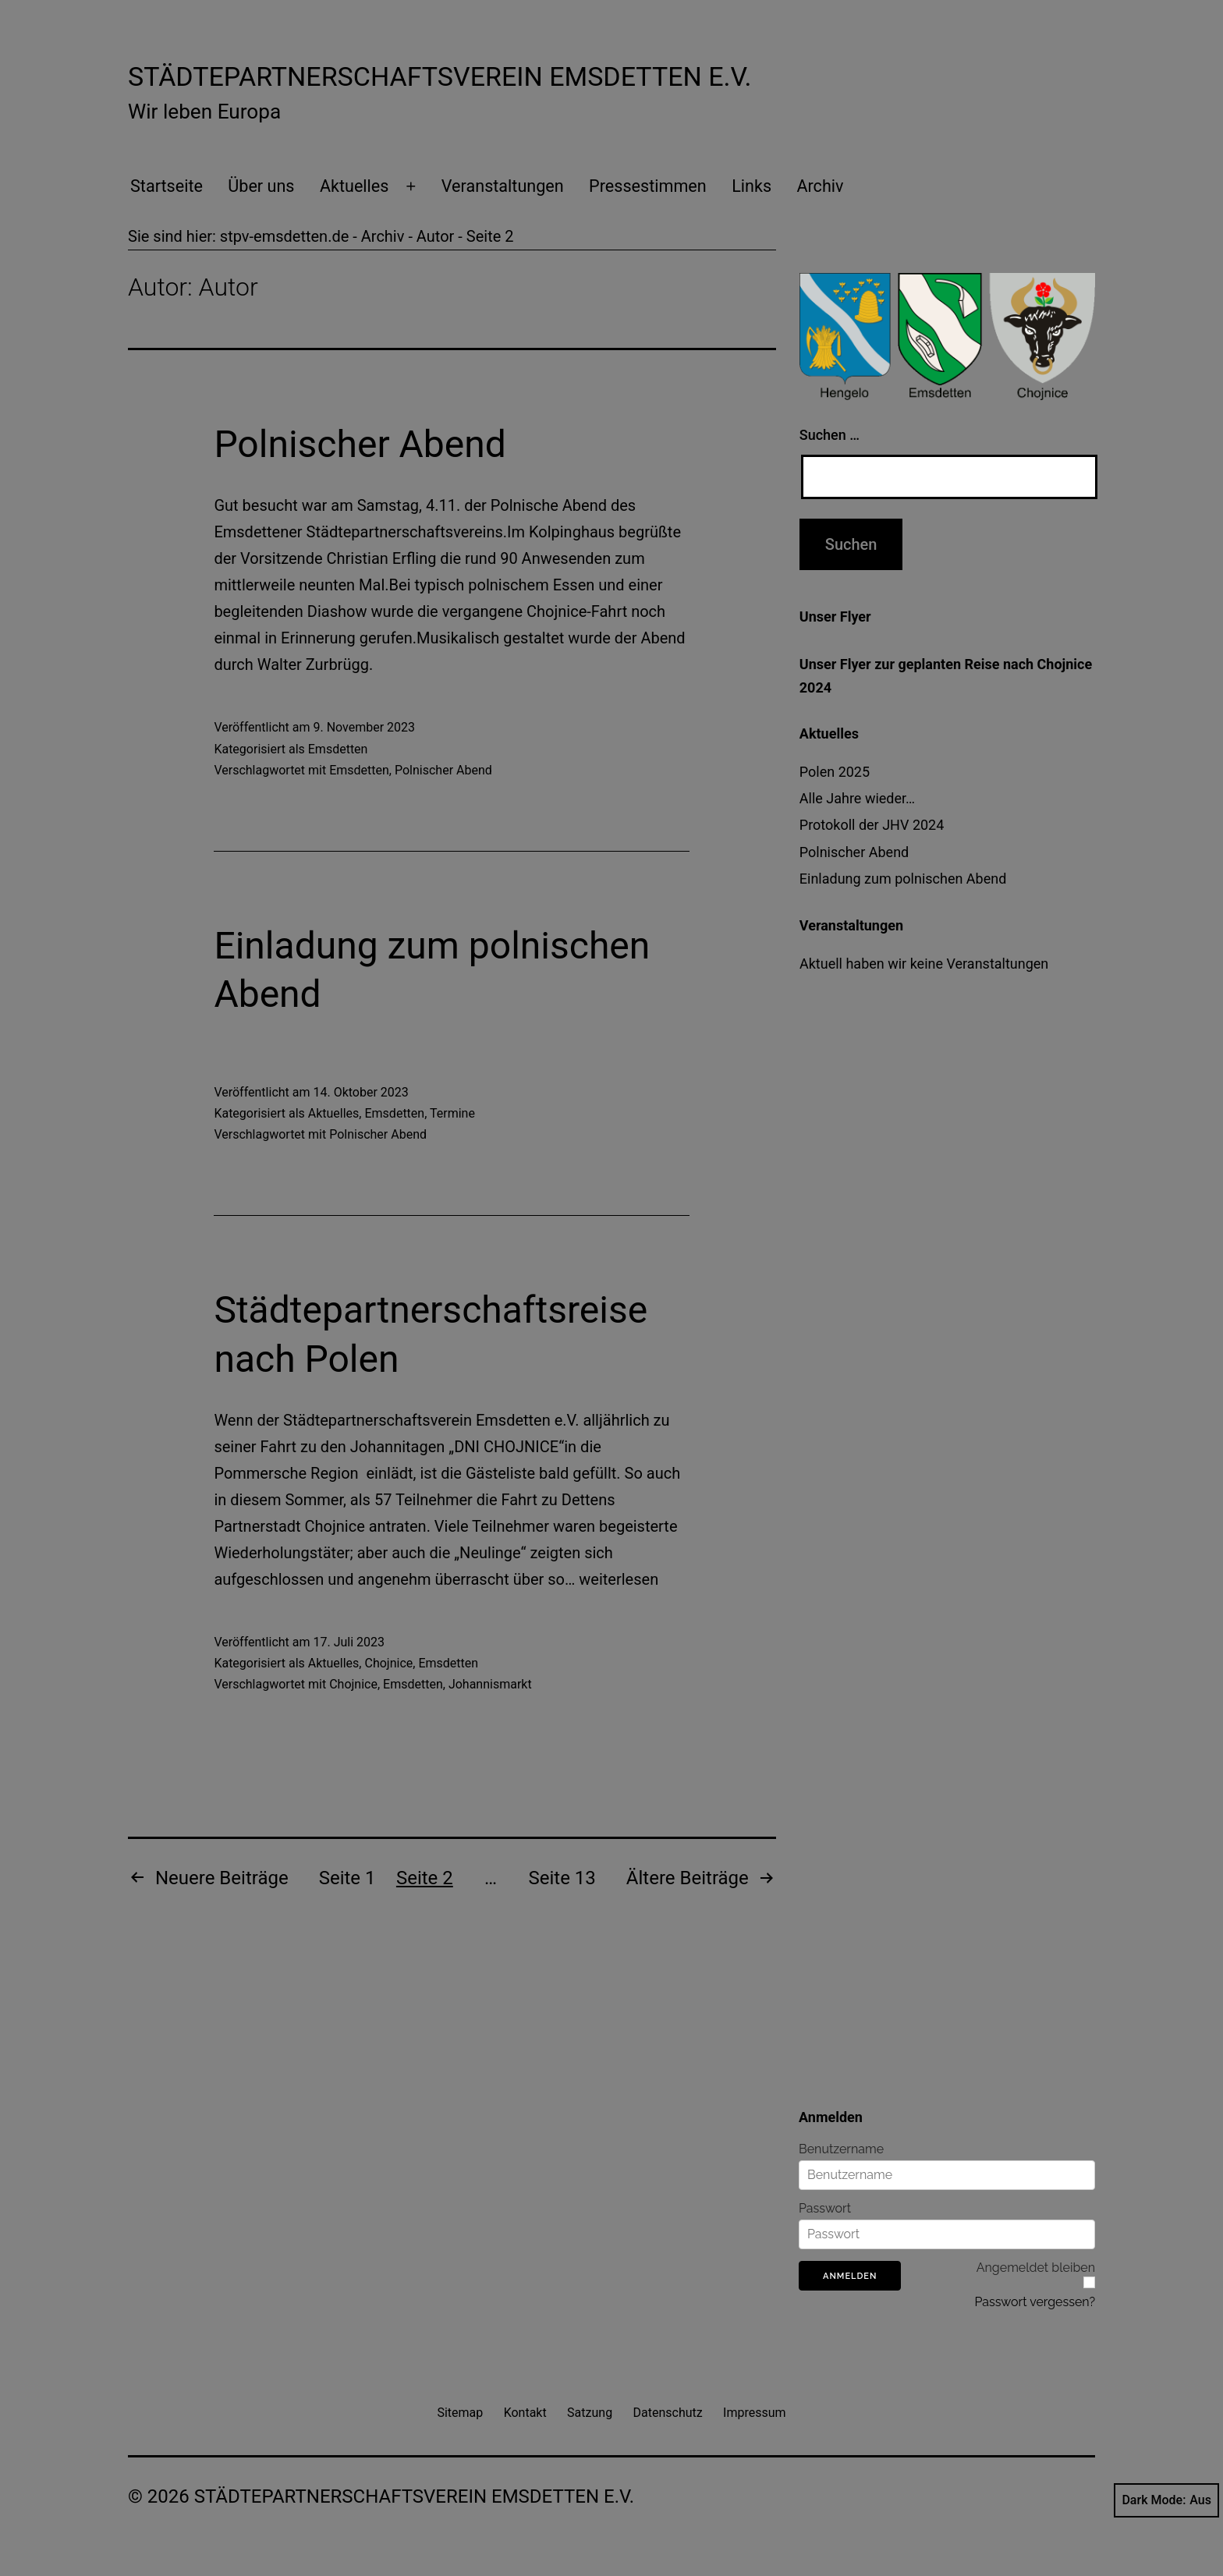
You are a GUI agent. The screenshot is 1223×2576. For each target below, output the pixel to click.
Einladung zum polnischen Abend (903, 878)
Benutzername (841, 2149)
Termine (452, 1113)
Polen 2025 (834, 772)
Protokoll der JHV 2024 (872, 825)
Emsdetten (338, 749)
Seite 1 (347, 1878)
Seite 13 (562, 1878)
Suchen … (829, 435)
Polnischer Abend (359, 444)
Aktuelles (354, 186)
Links (751, 186)
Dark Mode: (1166, 2500)
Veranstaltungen (502, 186)
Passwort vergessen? (1034, 2302)
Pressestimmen (648, 186)
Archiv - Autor (408, 236)
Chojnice (388, 1663)
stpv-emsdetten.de (284, 236)
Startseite (166, 186)
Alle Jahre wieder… (857, 798)
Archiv (819, 186)
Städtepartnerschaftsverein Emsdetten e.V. (439, 76)
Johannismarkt (490, 1684)
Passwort (825, 2209)
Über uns (261, 186)
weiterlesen (618, 1579)
